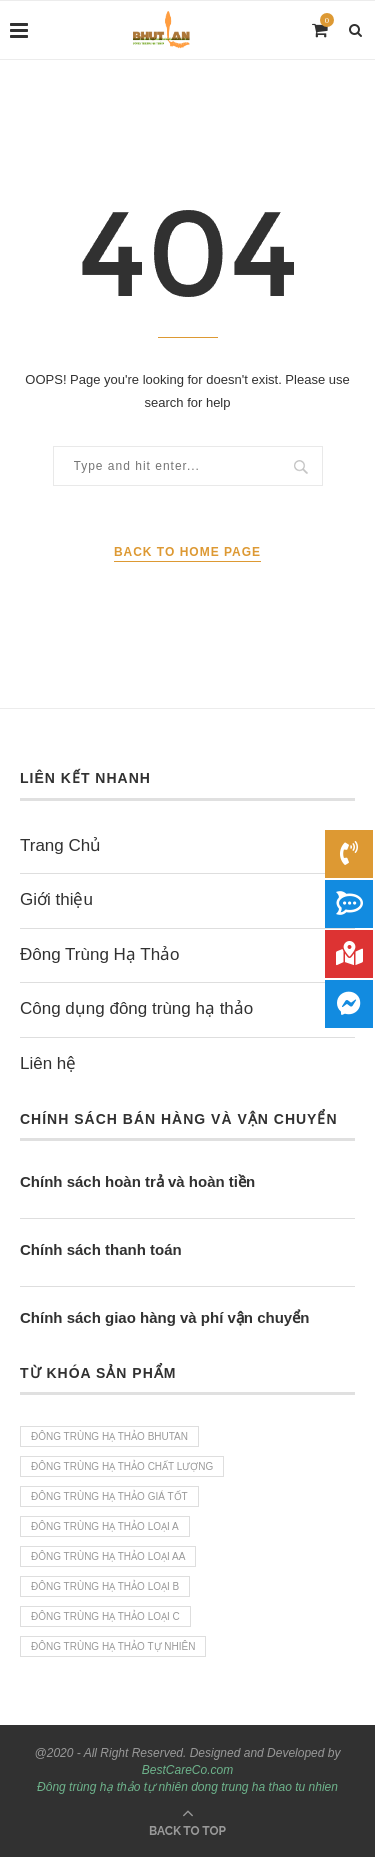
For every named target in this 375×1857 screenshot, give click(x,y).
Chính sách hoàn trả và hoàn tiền (137, 1181)
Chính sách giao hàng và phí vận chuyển (164, 1317)
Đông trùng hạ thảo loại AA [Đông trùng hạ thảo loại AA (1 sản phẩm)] (108, 1556)
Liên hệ (48, 1063)
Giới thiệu (56, 899)
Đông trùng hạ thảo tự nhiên (112, 1787)
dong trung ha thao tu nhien (264, 1787)
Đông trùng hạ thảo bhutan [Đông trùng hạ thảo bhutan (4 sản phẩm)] (109, 1436)
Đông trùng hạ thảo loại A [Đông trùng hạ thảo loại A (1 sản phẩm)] (105, 1526)
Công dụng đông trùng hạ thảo (136, 1008)
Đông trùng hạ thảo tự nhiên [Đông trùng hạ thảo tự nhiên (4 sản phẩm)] (113, 1646)
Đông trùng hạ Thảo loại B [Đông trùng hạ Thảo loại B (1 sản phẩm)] (105, 1586)
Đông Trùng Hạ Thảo (100, 954)
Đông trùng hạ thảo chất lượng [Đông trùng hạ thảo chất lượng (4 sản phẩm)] (122, 1466)
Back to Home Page (187, 552)
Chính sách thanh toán (101, 1249)
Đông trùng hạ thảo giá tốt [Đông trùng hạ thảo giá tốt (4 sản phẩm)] (109, 1496)
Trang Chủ (60, 845)
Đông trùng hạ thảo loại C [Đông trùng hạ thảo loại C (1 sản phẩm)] (105, 1616)
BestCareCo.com (187, 1770)
